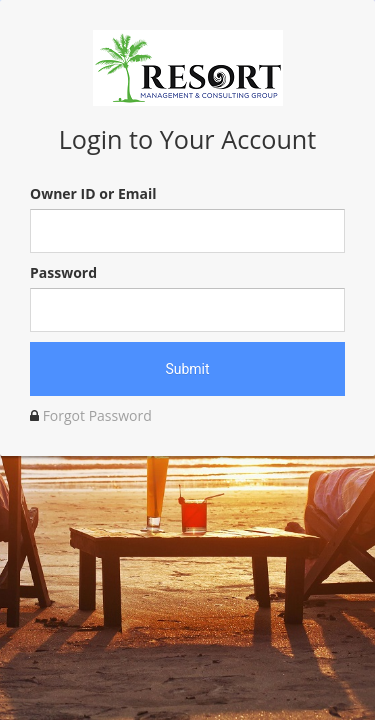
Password (63, 272)
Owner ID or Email (93, 193)
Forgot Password (97, 415)
